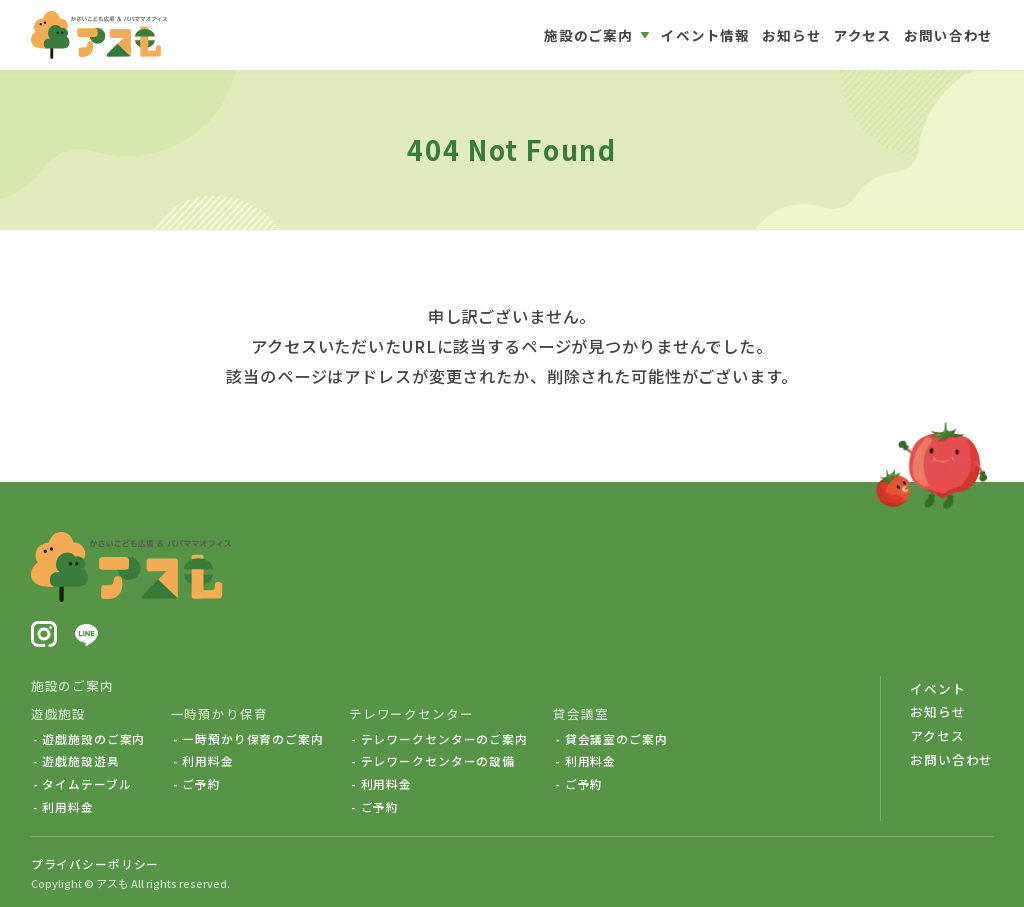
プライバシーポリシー (95, 863)
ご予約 (201, 784)
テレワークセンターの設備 (438, 761)
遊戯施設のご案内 (93, 739)
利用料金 (67, 807)
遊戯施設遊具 (80, 761)
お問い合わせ (951, 759)
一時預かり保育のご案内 (253, 739)
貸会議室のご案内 (616, 739)
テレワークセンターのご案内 (444, 739)
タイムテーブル (86, 784)
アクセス (937, 735)
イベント (937, 688)
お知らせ (937, 711)
